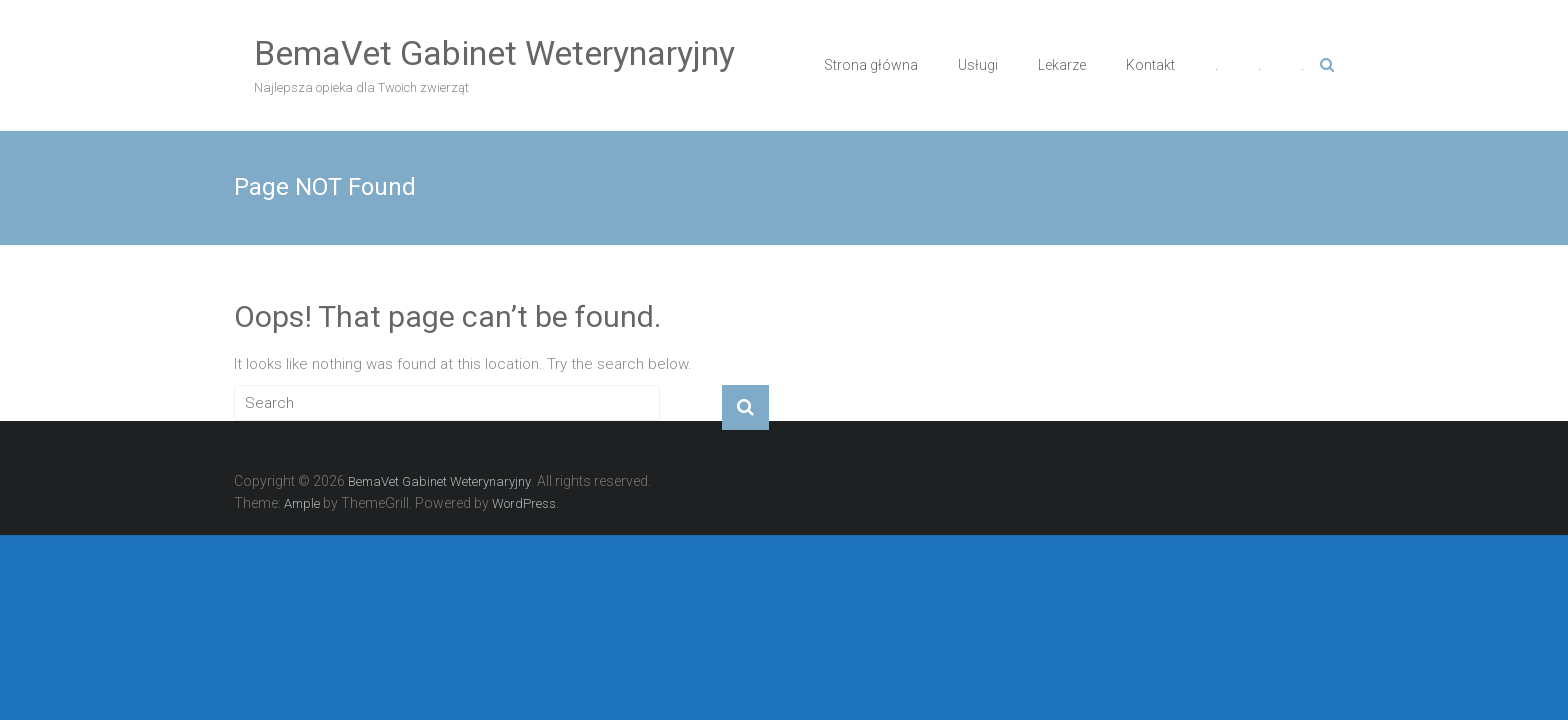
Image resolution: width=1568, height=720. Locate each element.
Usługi (978, 65)
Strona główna (871, 65)
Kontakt (1150, 65)
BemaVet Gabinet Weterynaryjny (494, 53)
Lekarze (1062, 65)
